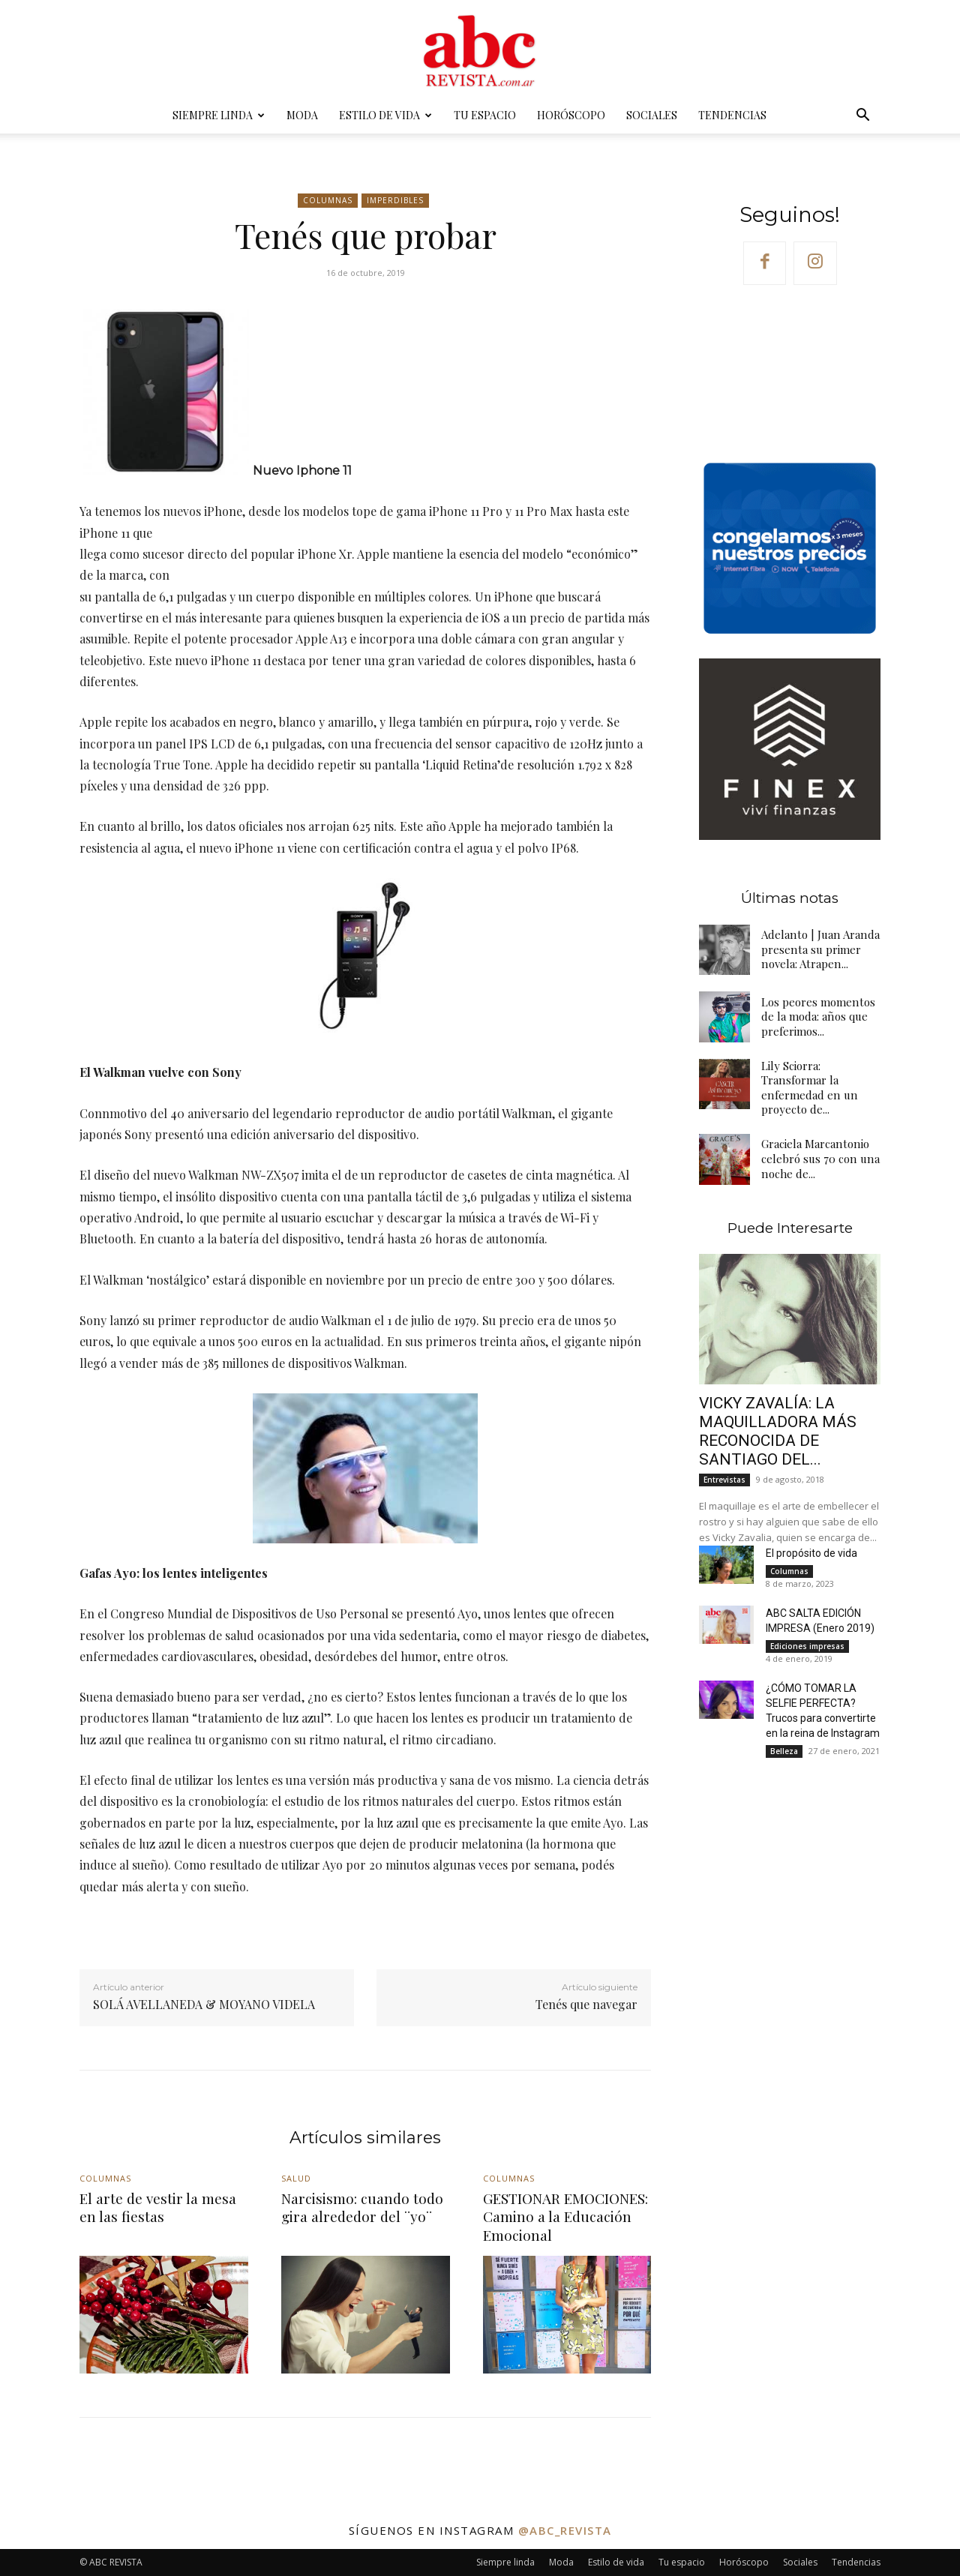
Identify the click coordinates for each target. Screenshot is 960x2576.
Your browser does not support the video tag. (789, 372)
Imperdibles (395, 200)
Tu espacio (485, 115)
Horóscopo (571, 115)
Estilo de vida (385, 115)
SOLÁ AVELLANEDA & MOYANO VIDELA (204, 2004)
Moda (302, 115)
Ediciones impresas (807, 1646)
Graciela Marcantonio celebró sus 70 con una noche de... (819, 1158)
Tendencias (732, 115)
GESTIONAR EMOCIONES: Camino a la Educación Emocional (565, 2216)
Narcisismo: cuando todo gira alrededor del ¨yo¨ (362, 2207)
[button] (862, 116)
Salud (296, 2178)
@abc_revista (565, 2530)
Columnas (328, 200)
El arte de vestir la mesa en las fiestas (158, 2207)
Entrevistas (725, 1479)
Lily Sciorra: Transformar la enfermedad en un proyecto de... (808, 1087)
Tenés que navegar (587, 2004)
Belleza (784, 1751)
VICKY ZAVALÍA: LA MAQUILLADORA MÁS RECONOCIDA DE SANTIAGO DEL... (777, 1431)
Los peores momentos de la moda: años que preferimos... (817, 1016)
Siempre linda (218, 115)
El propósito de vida (811, 1553)
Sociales (651, 115)
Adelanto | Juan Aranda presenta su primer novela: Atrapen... (819, 949)
